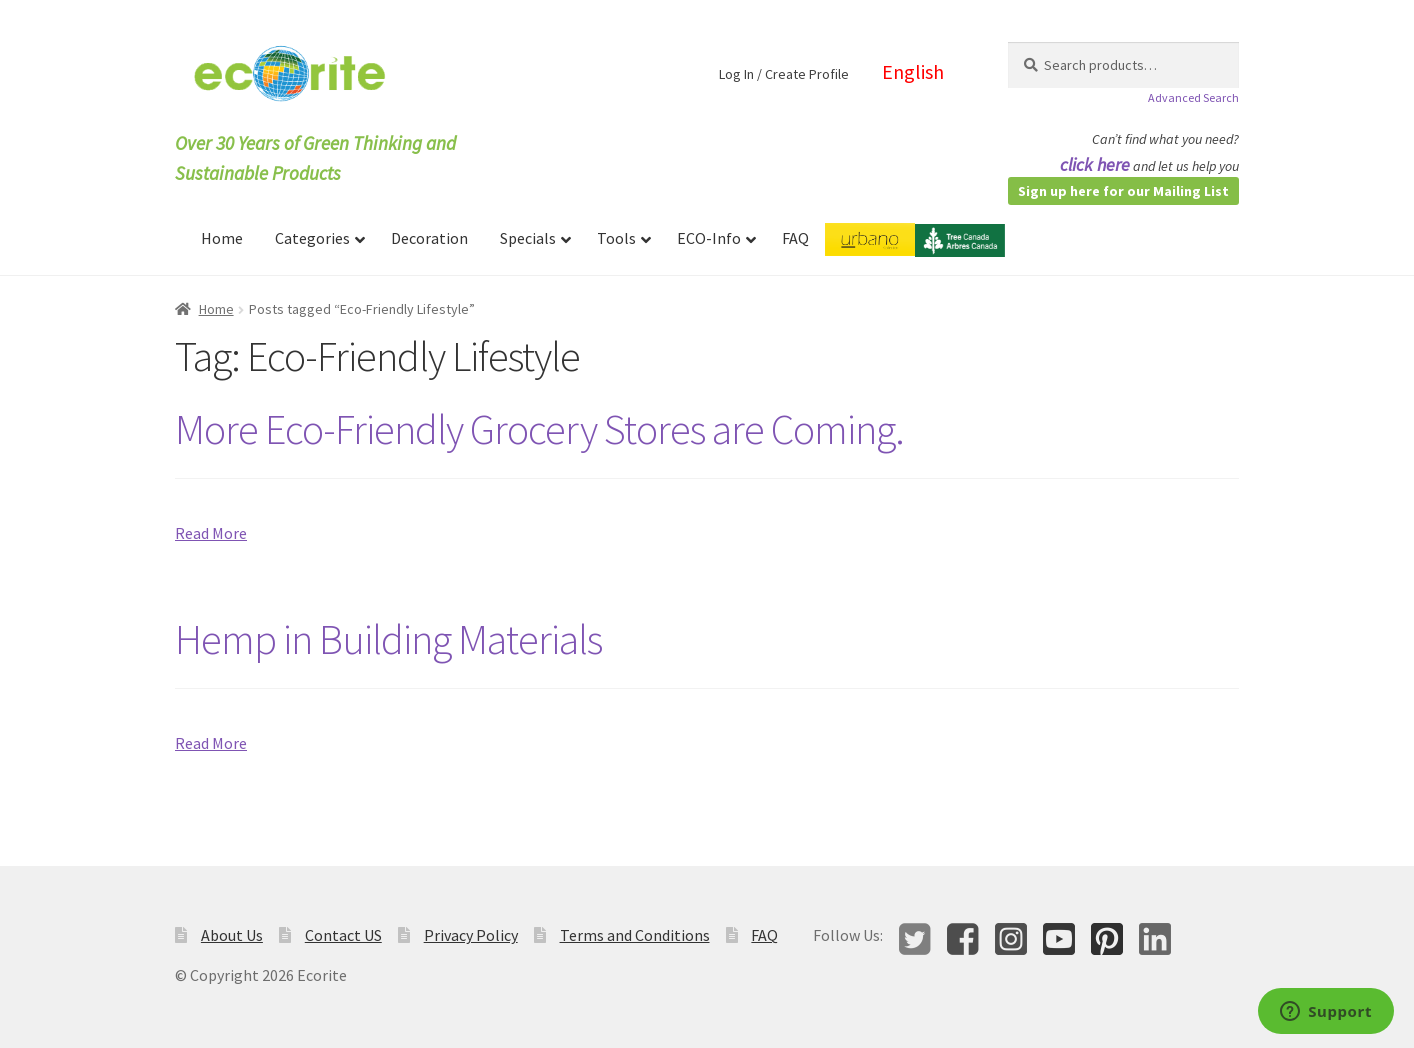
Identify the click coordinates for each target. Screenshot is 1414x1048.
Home (216, 309)
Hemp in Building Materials (388, 639)
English (913, 71)
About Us (232, 935)
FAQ (764, 935)
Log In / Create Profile (784, 74)
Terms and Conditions (635, 935)
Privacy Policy (471, 935)
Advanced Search (1193, 97)
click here (1095, 164)
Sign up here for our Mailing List (1123, 191)
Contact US (343, 935)
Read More (211, 533)
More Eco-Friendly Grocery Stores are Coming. (539, 429)
